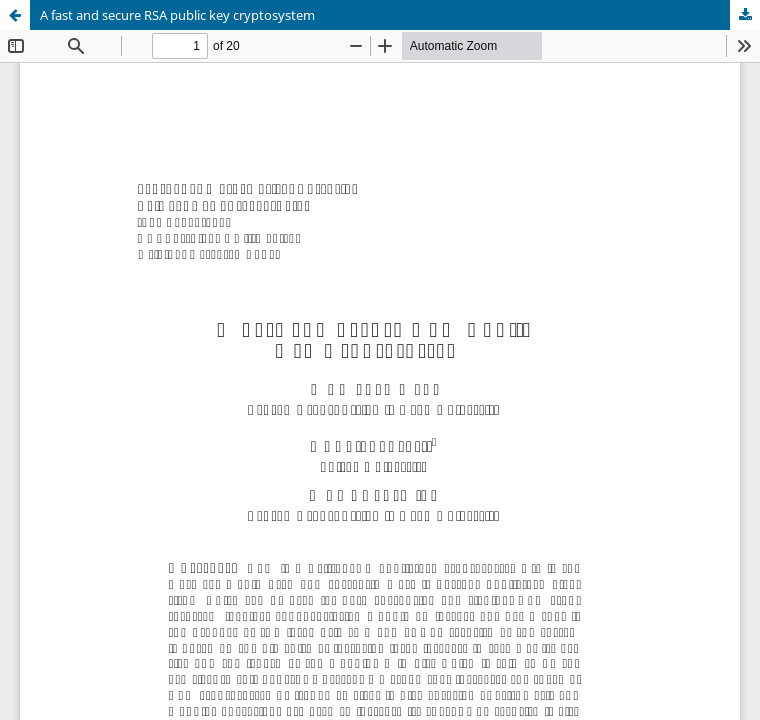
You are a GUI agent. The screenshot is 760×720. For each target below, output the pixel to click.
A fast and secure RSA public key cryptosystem (177, 15)
